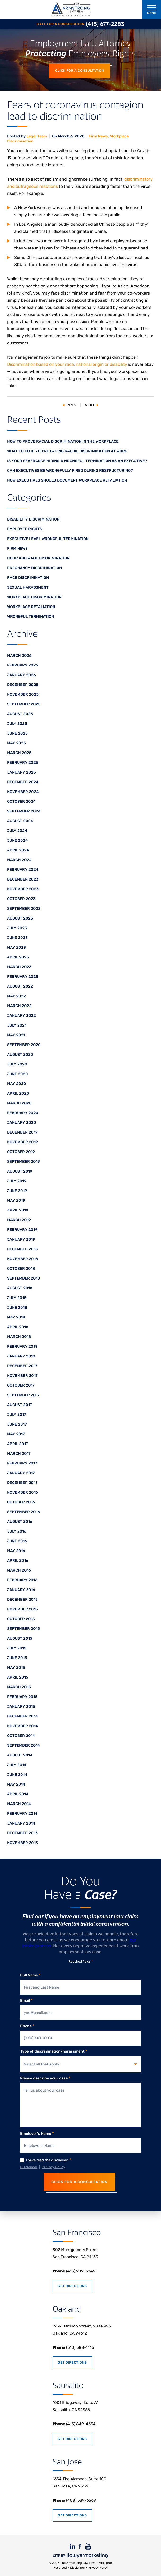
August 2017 (19, 1405)
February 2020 (22, 1113)
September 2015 (23, 1628)
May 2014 (16, 1784)
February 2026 (22, 665)
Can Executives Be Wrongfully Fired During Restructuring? (70, 470)
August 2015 (19, 1638)
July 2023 (17, 928)
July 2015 (16, 1648)
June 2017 (17, 1424)
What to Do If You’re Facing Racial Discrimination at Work (67, 451)
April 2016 (17, 1560)
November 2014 (22, 1726)
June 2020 (17, 1074)
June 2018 (17, 1307)
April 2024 (18, 850)
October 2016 (21, 1502)
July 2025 (17, 723)
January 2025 (21, 772)
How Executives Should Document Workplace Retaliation (67, 480)
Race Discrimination (28, 577)
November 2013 (22, 1842)
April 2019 (17, 1210)
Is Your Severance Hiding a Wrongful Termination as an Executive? (77, 461)
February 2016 (22, 1580)
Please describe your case (45, 2078)
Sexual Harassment (28, 587)
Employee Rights (24, 529)
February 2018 (22, 1346)
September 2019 (23, 1161)
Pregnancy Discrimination (34, 568)
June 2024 (17, 840)
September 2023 (23, 908)
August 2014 (19, 1755)
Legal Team (37, 136)
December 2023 (22, 879)
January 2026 (21, 675)
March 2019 (19, 1220)
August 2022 (20, 986)
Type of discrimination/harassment (53, 2051)
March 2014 (19, 1804)
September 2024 (23, 811)
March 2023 (19, 967)
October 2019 (21, 1152)
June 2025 (17, 733)
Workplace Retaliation (31, 607)
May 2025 (16, 743)
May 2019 (16, 1200)
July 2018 (17, 1297)
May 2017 (16, 1434)
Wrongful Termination (30, 616)
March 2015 (19, 1687)
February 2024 (22, 869)
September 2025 (23, 704)
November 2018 (22, 1259)
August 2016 (19, 1521)
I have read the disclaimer (48, 2160)
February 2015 (22, 1696)
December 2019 (22, 1132)
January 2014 (21, 1823)
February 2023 (22, 976)
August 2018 (19, 1288)
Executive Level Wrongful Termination (48, 538)
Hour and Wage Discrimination (38, 558)
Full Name (30, 1975)
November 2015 (22, 1609)
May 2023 (16, 947)
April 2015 (17, 1677)
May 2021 (16, 1035)
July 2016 (16, 1531)
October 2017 (21, 1385)
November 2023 (23, 889)
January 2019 (21, 1239)
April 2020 (18, 1093)
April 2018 (17, 1327)
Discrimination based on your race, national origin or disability (67, 364)
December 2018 (22, 1249)
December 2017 (22, 1366)
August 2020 (20, 1054)
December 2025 (22, 684)
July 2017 (16, 1414)
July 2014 (16, 1765)
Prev (72, 405)
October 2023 (21, 898)
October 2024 (21, 801)
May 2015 (16, 1667)
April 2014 (17, 1794)
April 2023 (18, 957)
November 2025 (23, 694)
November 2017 (22, 1375)
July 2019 (16, 1181)
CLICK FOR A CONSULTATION (79, 2182)
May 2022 (16, 996)
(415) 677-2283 (105, 24)
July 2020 (17, 1064)
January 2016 (21, 1589)
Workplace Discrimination (34, 597)
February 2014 (22, 1813)
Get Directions (72, 2286)
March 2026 (19, 655)
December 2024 (22, 782)
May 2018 (16, 1317)
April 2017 (17, 1443)
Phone (27, 2026)
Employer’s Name (37, 2133)
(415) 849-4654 (74, 2423)
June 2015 (17, 1658)
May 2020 (16, 1083)
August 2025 (20, 714)
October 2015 (21, 1619)
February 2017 (22, 1463)
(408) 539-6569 (74, 2500)
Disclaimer (28, 2167)
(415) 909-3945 (74, 2271)
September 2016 (23, 1512)
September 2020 (24, 1044)
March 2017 (19, 1453)
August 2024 (20, 821)
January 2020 (21, 1122)
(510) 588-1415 (73, 2347)
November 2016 (22, 1492)
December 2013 (22, 1833)
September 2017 (23, 1395)
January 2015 (21, 1706)
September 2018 (23, 1278)
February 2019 (22, 1229)
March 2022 (19, 1006)
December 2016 (22, 1482)
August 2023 (20, 918)
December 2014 (22, 1716)
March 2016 (19, 1570)
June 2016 (17, 1541)
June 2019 (17, 1190)
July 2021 (16, 1025)
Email (26, 2001)
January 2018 (21, 1356)
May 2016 (16, 1550)
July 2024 (17, 830)
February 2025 (22, 762)
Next (90, 405)
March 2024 (19, 860)
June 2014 (17, 1774)
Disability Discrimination (33, 519)
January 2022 (21, 1015)
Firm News (98, 136)
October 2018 (21, 1268)
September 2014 (23, 1745)
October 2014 (21, 1735)
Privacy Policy (53, 2167)
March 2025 (19, 753)
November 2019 (22, 1142)
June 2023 (17, 937)
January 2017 (21, 1473)
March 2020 (19, 1103)
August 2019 (19, 1171)
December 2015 (22, 1599)
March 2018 (19, 1336)
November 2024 (23, 791)
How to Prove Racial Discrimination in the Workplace (63, 441)
